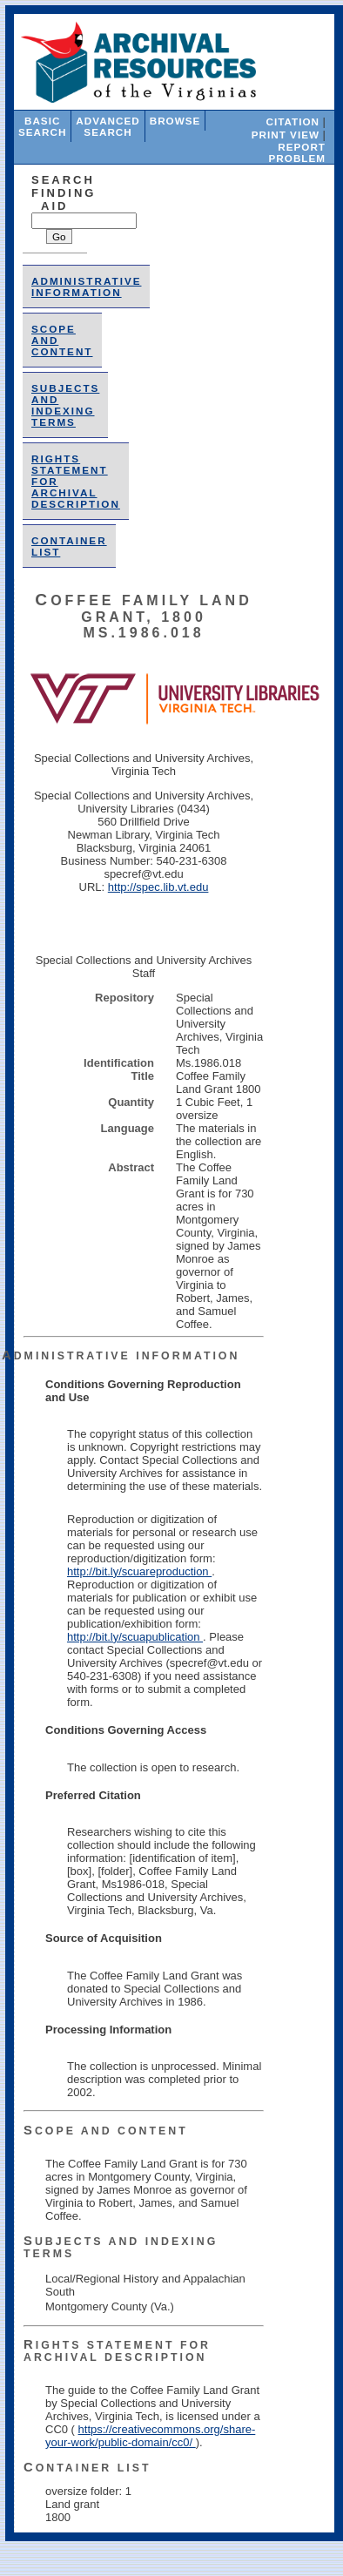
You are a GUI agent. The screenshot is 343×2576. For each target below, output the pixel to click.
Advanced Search (107, 126)
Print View (285, 134)
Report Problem (297, 152)
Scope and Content (106, 2131)
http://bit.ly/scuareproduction (139, 1571)
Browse (175, 120)
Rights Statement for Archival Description (117, 2351)
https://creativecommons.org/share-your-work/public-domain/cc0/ (150, 2436)
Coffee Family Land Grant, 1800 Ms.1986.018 (143, 616)
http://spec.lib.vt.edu (158, 887)
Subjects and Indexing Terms (65, 405)
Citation (292, 121)
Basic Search (42, 126)
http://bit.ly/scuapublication (135, 1636)
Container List (87, 2468)
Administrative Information (86, 286)
